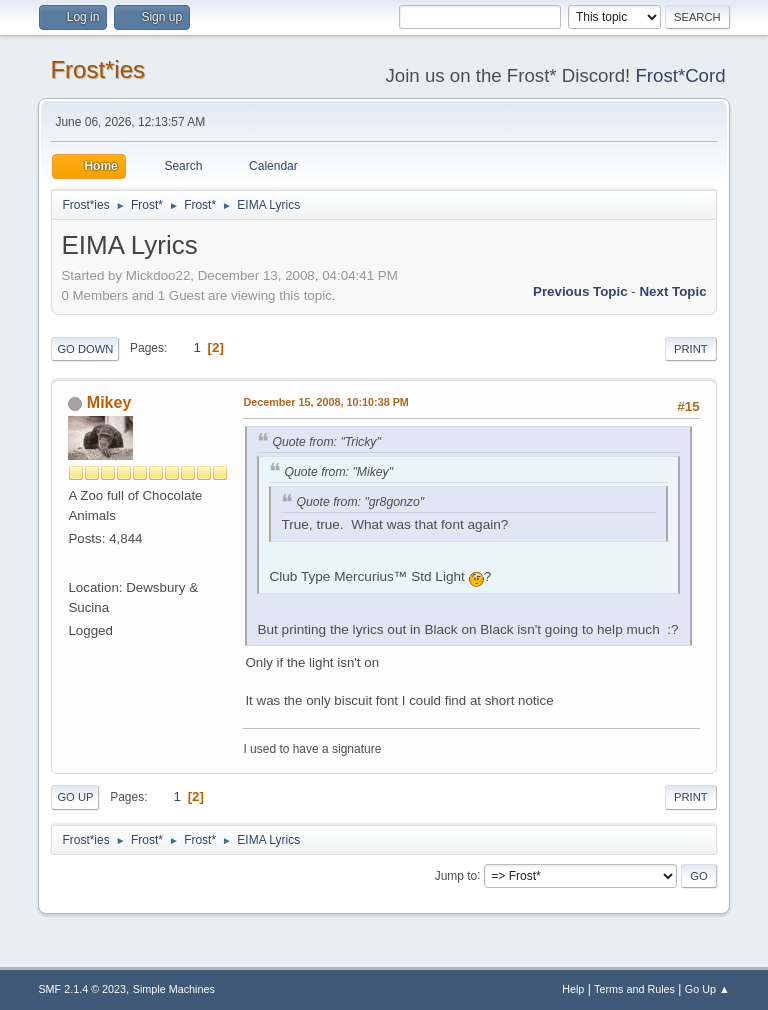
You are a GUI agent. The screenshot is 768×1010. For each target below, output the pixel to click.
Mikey (109, 402)
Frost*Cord (680, 75)
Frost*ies (97, 69)
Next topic (672, 291)
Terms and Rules (634, 989)
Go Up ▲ (707, 989)
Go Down (85, 349)
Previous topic (580, 291)
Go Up (75, 797)
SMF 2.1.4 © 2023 (82, 989)
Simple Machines (174, 989)
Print (691, 349)
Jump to (456, 875)
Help (573, 989)
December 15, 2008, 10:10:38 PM (325, 402)
